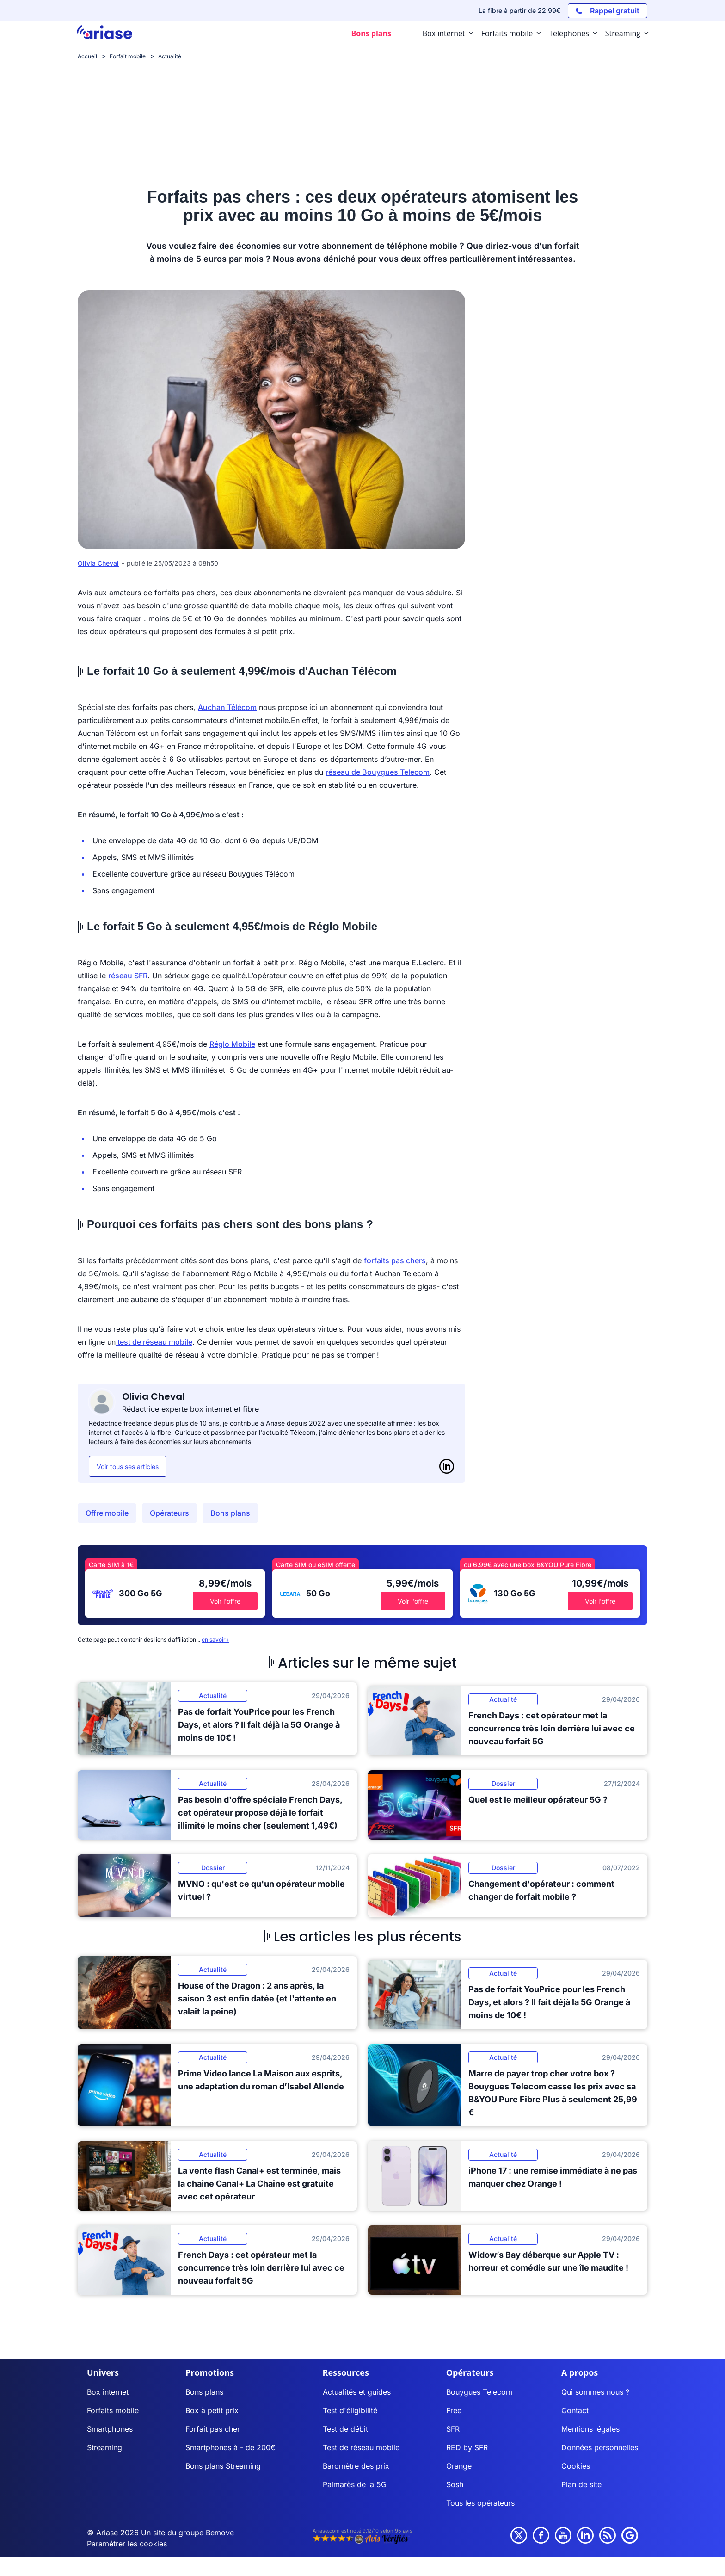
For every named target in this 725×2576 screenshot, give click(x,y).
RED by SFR (467, 2447)
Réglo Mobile (232, 1044)
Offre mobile (107, 1513)
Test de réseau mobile (361, 2447)
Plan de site (581, 2484)
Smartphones (110, 2429)
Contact (575, 2410)
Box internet (108, 2392)
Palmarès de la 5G (355, 2484)
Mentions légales (590, 2429)
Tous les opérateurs (480, 2503)
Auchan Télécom (227, 707)
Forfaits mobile (113, 2410)
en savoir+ (215, 1639)
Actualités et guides (357, 2392)
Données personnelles (599, 2447)
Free (453, 2410)
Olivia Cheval (98, 563)
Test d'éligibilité (350, 2410)
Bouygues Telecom (479, 2392)
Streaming (104, 2447)
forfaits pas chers (395, 1260)
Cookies (575, 2466)
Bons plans (230, 1513)
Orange (459, 2466)
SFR (453, 2429)
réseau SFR (127, 975)
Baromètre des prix (356, 2466)
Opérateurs (169, 1513)
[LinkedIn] (446, 1466)
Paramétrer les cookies (127, 2543)
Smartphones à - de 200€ (230, 2447)
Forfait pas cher (212, 2429)
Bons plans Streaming (223, 2466)
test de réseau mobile (154, 1342)
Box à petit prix (212, 2410)
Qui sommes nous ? (595, 2392)
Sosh (454, 2484)
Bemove (220, 2532)
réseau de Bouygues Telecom (378, 772)
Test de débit (345, 2429)
